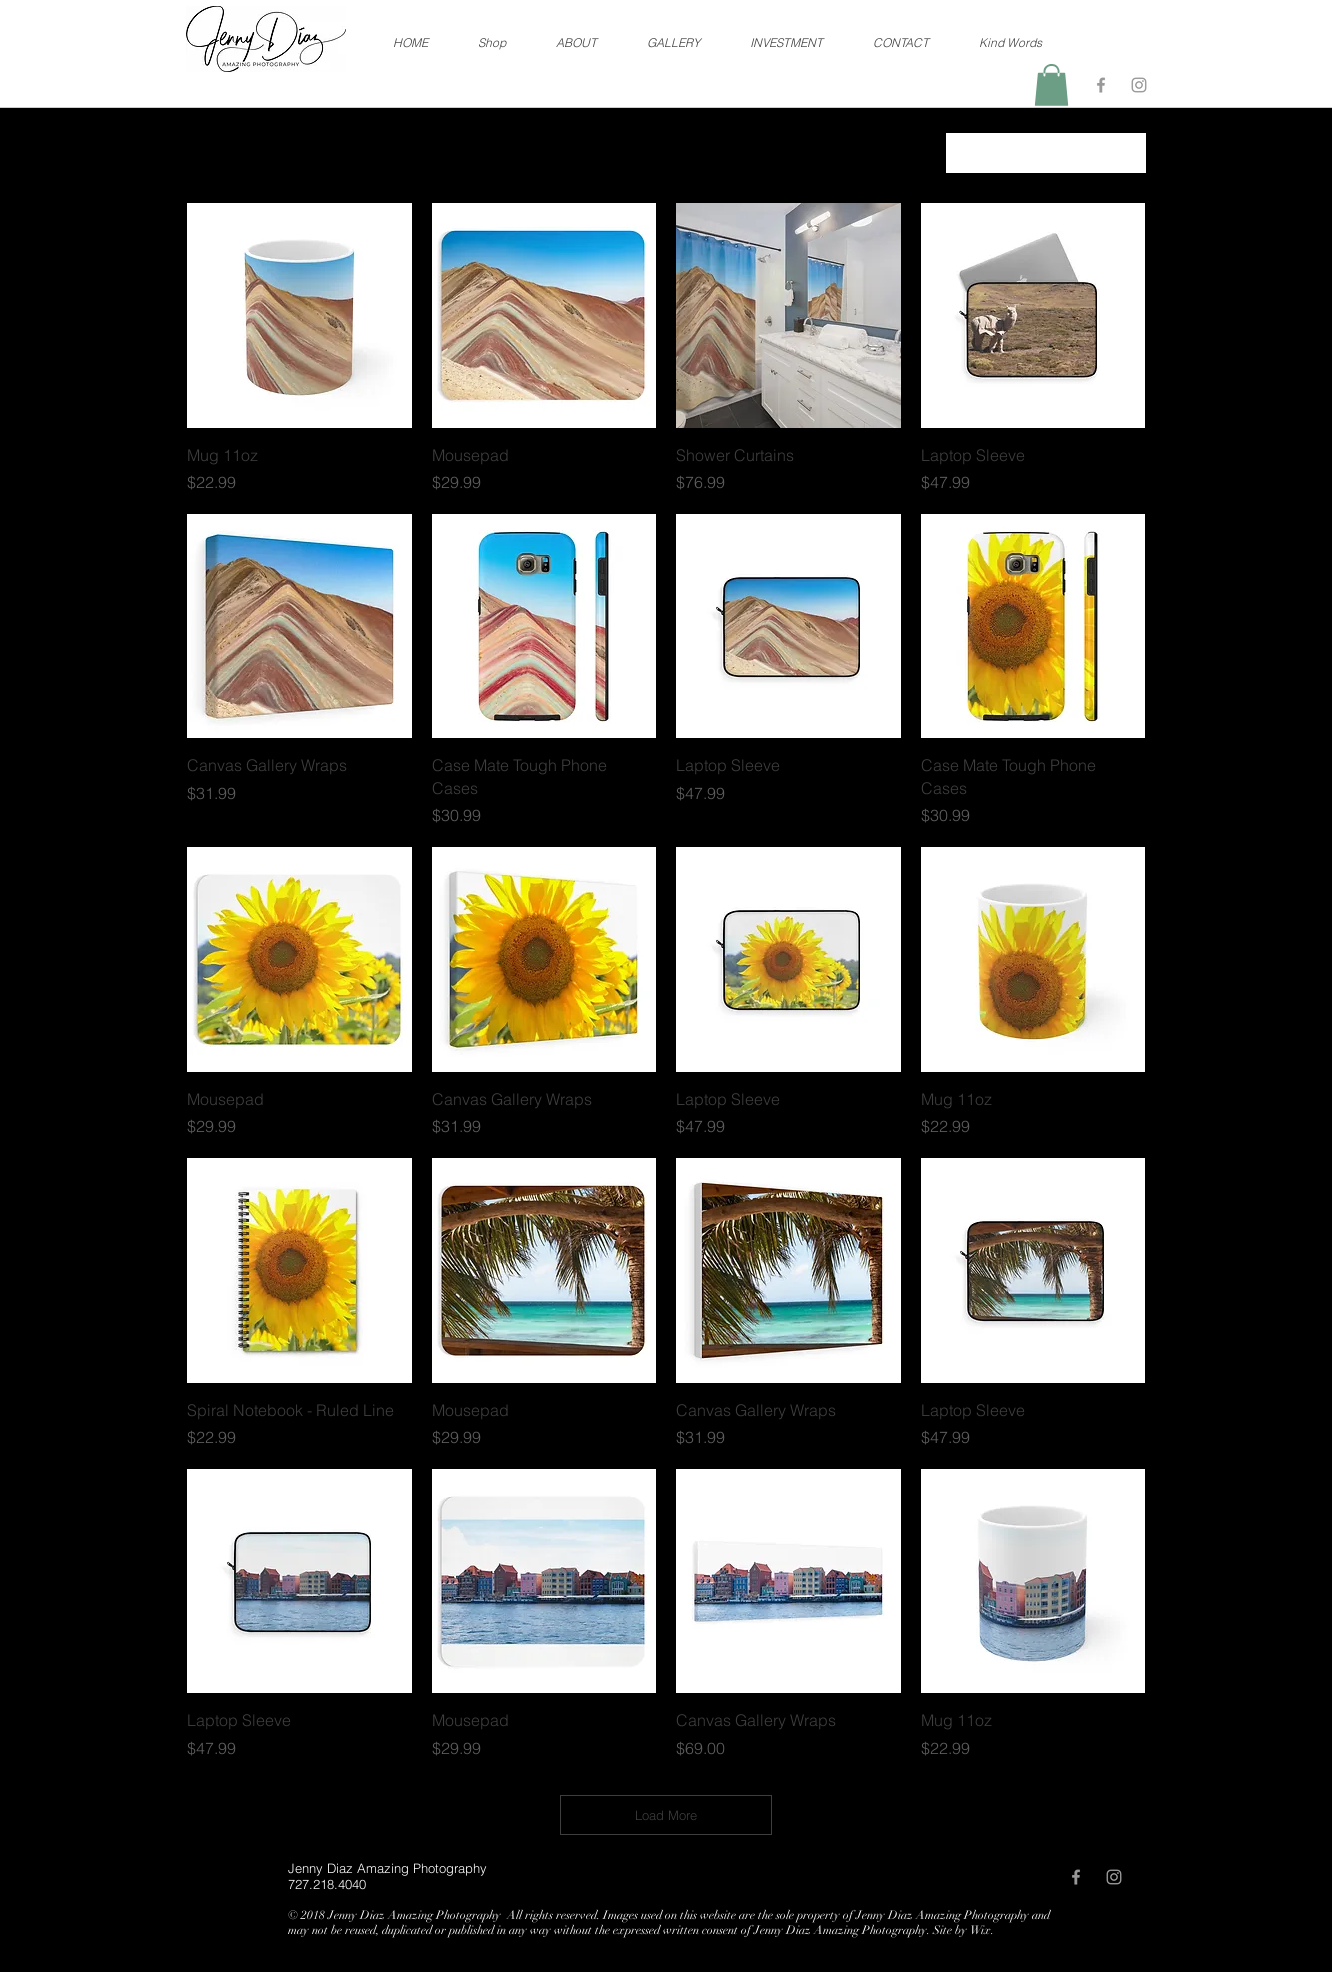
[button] (1051, 85)
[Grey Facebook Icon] (1101, 85)
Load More (666, 1815)
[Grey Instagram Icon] (1139, 85)
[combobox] (1046, 153)
